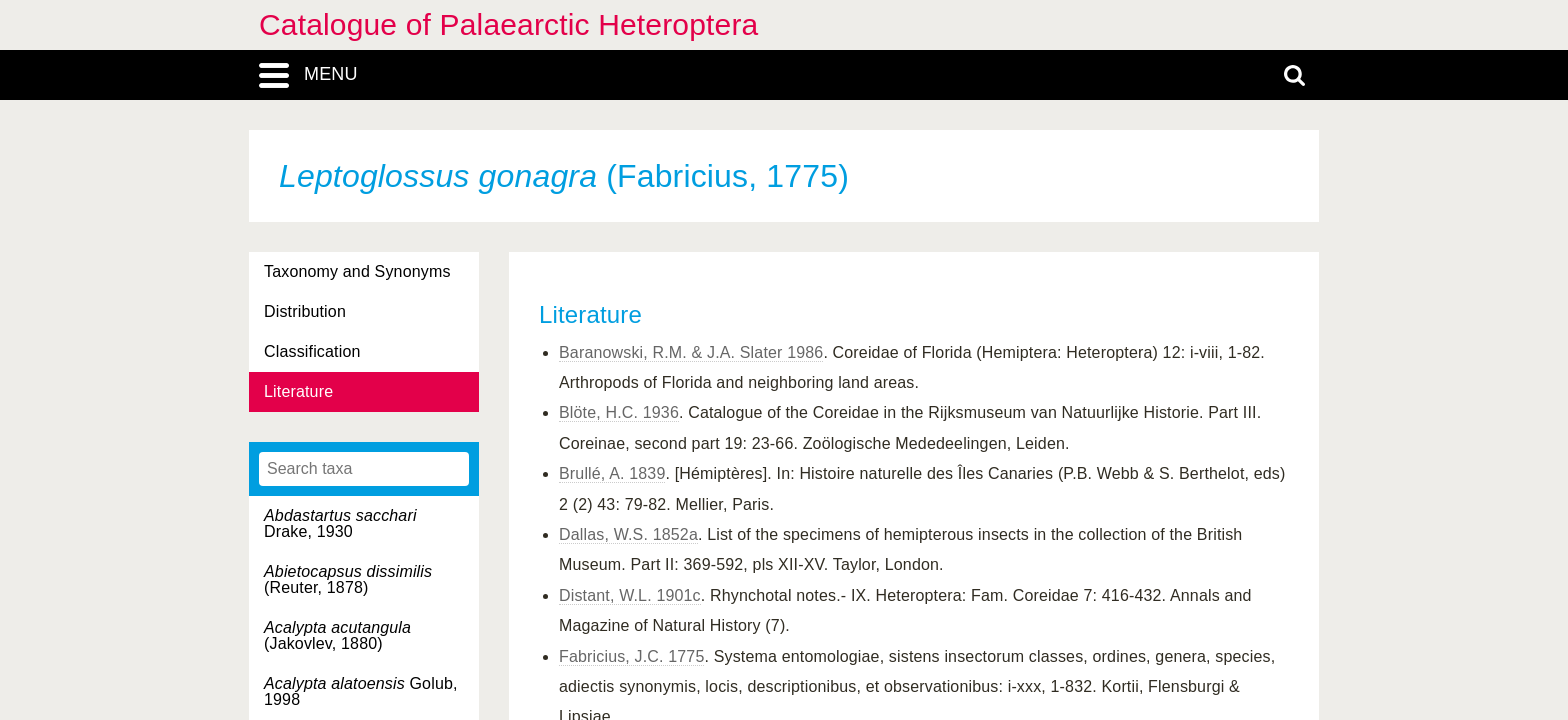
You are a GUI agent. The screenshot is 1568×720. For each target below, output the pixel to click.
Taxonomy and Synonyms (357, 271)
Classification (312, 351)
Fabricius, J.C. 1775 (631, 656)
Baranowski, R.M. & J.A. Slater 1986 (691, 352)
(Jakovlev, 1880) (337, 635)
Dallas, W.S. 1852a (628, 534)
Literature (298, 391)
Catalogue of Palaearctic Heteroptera (508, 24)
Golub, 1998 (361, 691)
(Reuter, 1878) (348, 579)
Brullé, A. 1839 (612, 473)
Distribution (305, 311)
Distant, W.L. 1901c (630, 595)
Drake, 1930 (340, 523)
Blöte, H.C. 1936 (619, 412)
